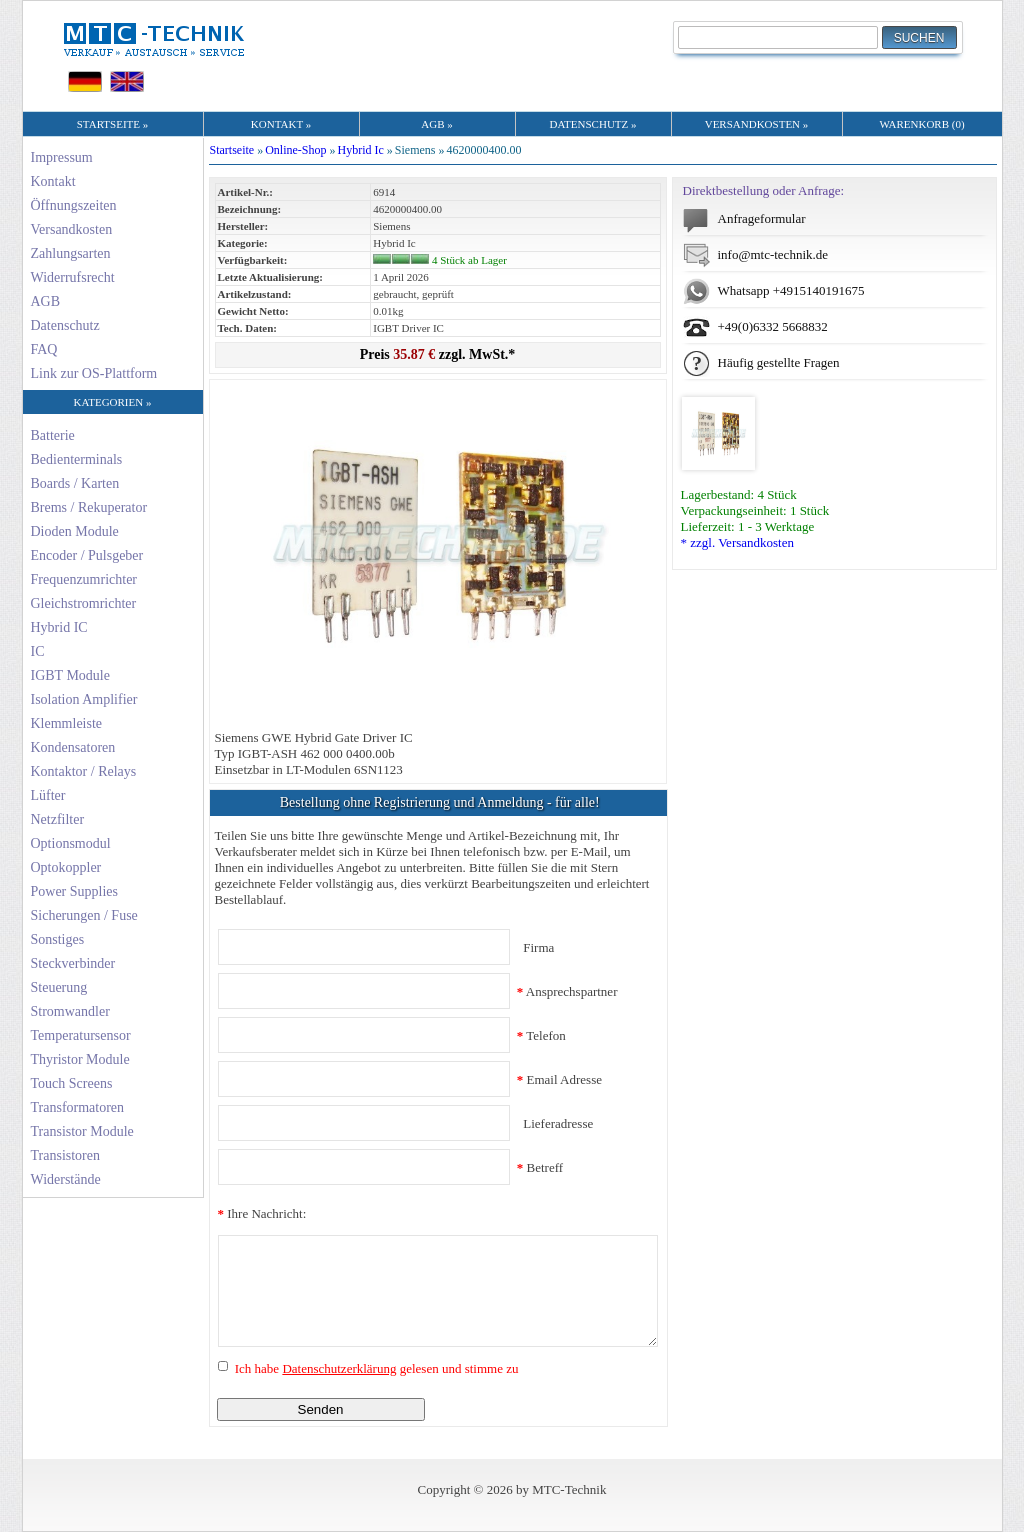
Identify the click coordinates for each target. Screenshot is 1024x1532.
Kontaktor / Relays (84, 771)
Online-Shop (295, 150)
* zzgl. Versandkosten (737, 542)
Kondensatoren (73, 747)
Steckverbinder (73, 963)
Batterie (53, 435)
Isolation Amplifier (84, 699)
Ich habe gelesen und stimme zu (375, 1368)
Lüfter (48, 795)
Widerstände (66, 1179)
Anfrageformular (762, 218)
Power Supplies (75, 891)
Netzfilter (58, 819)
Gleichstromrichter (84, 603)
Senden (321, 1409)
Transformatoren (78, 1107)
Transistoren (66, 1155)
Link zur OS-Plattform (94, 373)
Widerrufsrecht (73, 277)
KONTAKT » (281, 124)
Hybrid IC (59, 627)
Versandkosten (72, 229)
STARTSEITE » (112, 124)
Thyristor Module (80, 1059)
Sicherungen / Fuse (84, 915)
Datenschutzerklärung (339, 1368)
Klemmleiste (67, 723)
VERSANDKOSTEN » (757, 124)
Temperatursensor (81, 1035)
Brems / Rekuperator (89, 507)
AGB (46, 301)
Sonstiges (58, 939)
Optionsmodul (71, 843)
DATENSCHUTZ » (592, 124)
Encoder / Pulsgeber (87, 555)
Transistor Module (82, 1131)
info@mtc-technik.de (773, 254)
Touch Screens (72, 1083)
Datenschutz (65, 325)
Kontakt (53, 181)
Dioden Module (75, 531)
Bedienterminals (77, 459)
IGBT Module (70, 675)
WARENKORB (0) (921, 124)
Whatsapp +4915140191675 (791, 290)
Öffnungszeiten (74, 205)
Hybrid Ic (361, 150)
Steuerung (59, 987)
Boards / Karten (75, 483)
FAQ (44, 349)
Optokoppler (66, 867)
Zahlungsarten (71, 253)
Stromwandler (70, 1011)
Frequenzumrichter (84, 579)
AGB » (436, 124)
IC (38, 651)
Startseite (232, 150)
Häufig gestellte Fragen (779, 362)
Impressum (62, 157)
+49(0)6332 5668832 (773, 326)
